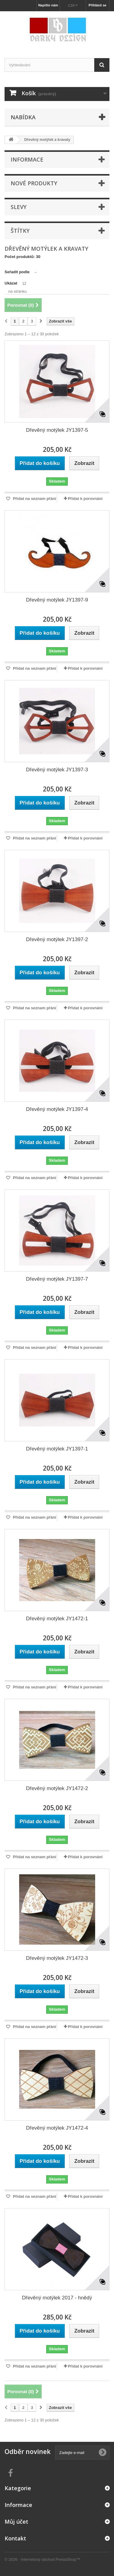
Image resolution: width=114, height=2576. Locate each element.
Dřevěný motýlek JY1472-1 (57, 1618)
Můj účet (16, 2521)
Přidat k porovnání (85, 498)
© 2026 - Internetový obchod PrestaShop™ (42, 2559)
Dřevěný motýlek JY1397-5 (57, 430)
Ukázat (11, 283)
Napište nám (48, 5)
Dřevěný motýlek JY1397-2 (57, 939)
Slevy (18, 207)
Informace (27, 159)
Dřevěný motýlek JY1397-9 (57, 600)
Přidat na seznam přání (34, 498)
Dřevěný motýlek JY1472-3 (57, 1958)
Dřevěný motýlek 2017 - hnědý (57, 2298)
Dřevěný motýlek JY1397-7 (57, 1279)
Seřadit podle (17, 272)
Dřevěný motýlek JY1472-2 (57, 1788)
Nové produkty (34, 183)
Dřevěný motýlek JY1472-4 (57, 2128)
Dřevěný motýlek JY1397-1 (57, 1449)
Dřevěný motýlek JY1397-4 (57, 1109)
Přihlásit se (97, 5)
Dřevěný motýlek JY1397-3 (57, 770)
